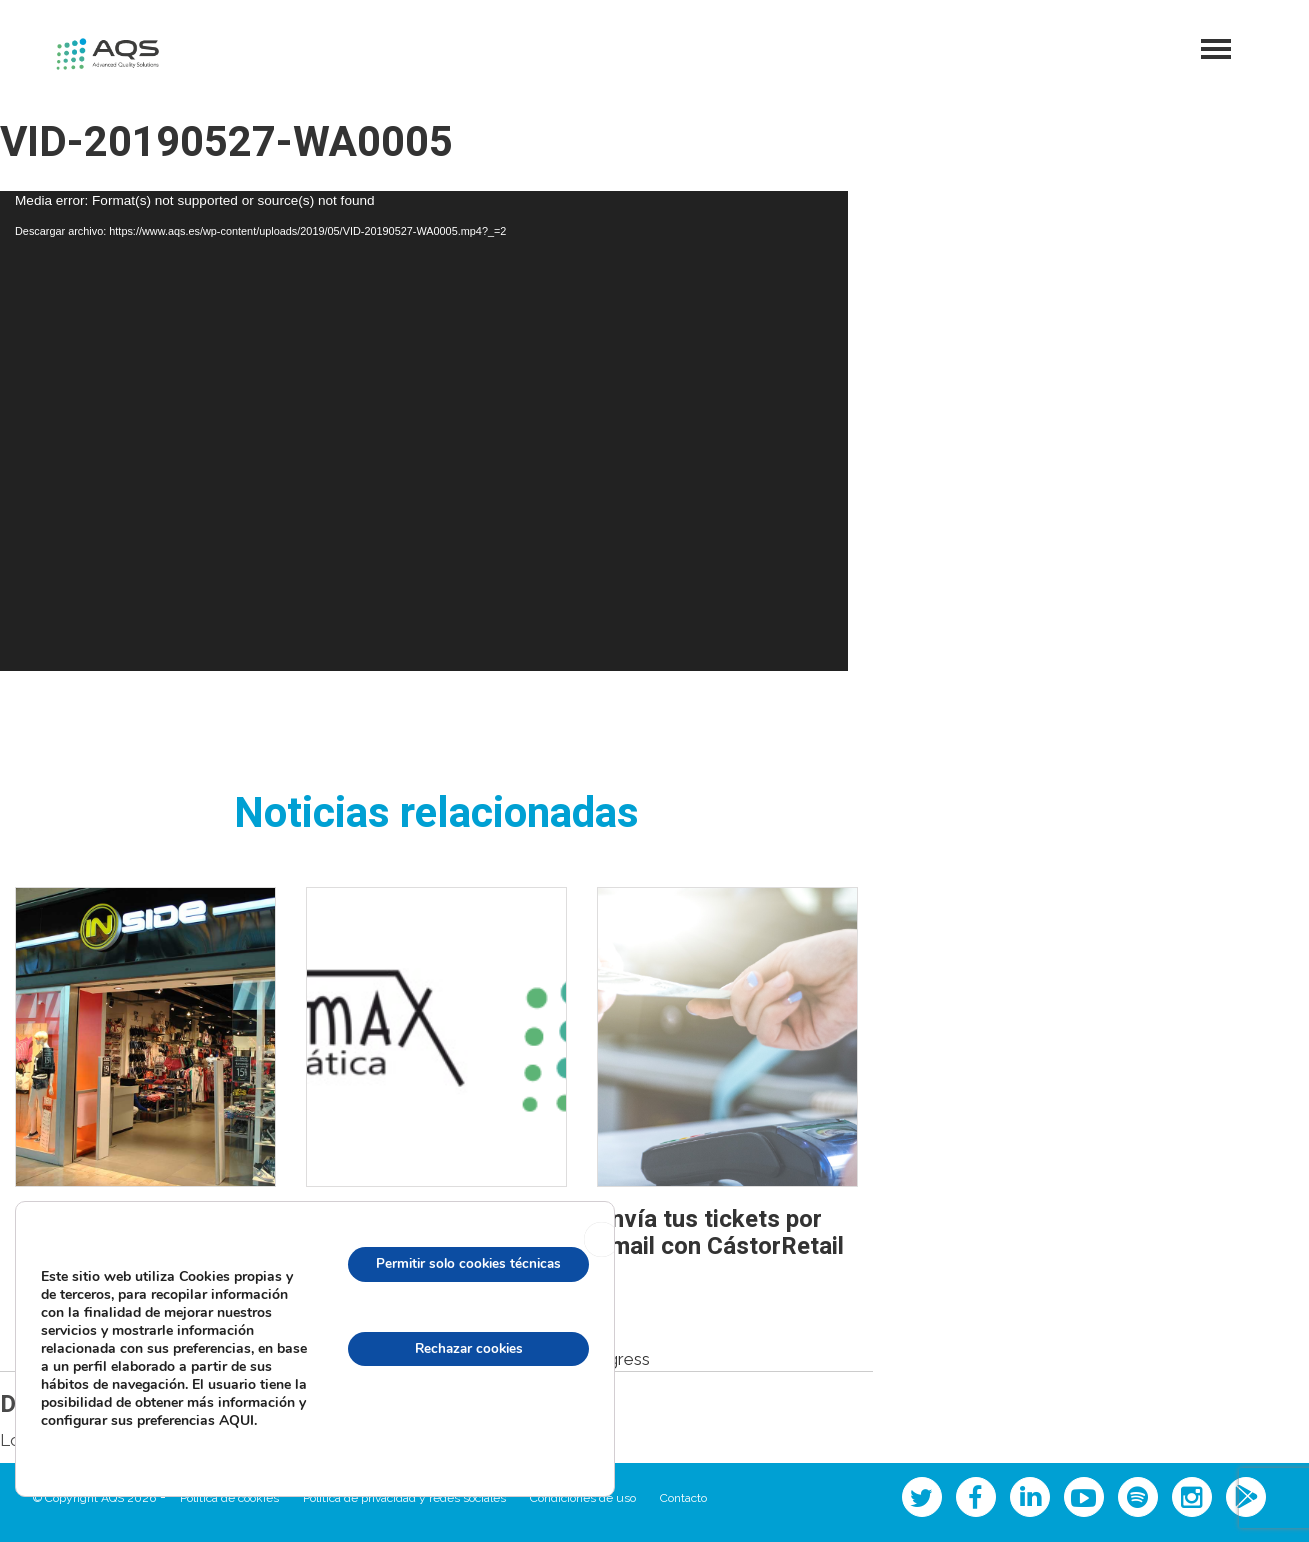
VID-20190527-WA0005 (226, 143)
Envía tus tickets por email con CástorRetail (720, 1232)
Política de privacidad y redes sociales (404, 1498)
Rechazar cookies (463, 1346)
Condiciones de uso (583, 1498)
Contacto (683, 1498)
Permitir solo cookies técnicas (463, 1260)
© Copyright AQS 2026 (94, 1498)
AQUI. (142, 1427)
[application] (424, 431)
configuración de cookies (463, 1432)
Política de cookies (229, 1498)
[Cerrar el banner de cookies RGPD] (601, 1236)
